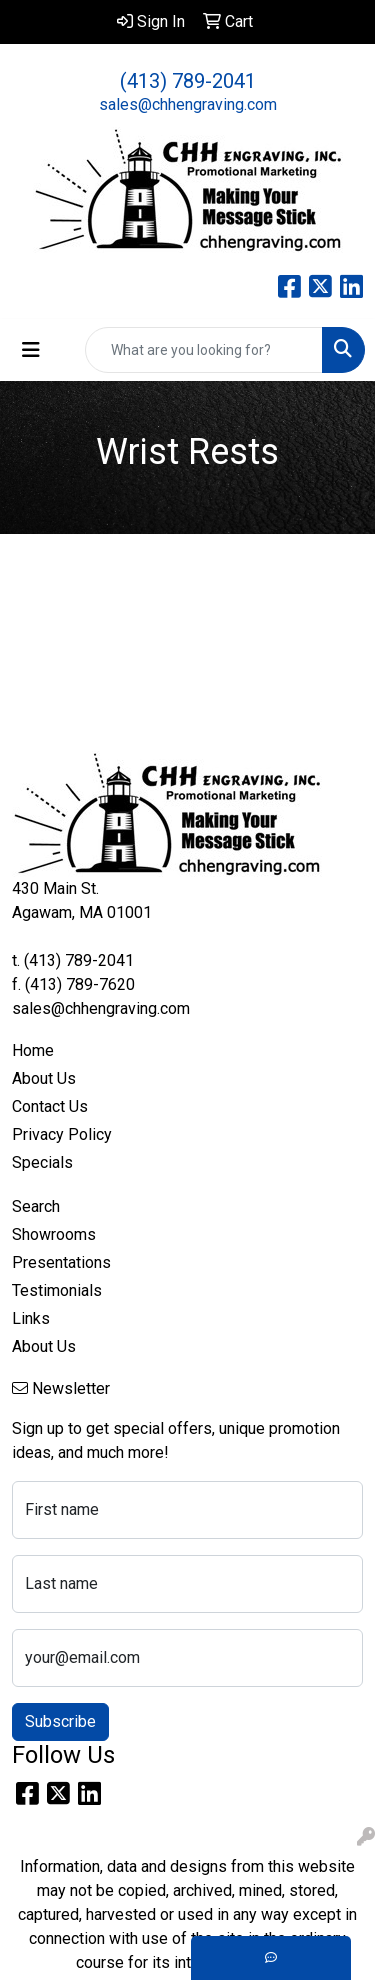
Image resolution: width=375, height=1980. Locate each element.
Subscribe (60, 1721)
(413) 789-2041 (188, 81)
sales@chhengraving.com (188, 104)
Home (33, 1050)
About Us (44, 1078)
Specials (42, 1162)
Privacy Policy (62, 1134)
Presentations (61, 1262)
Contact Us (50, 1106)
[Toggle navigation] (31, 350)
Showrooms (54, 1234)
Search (36, 1206)
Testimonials (57, 1290)
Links (31, 1318)
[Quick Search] (204, 350)
